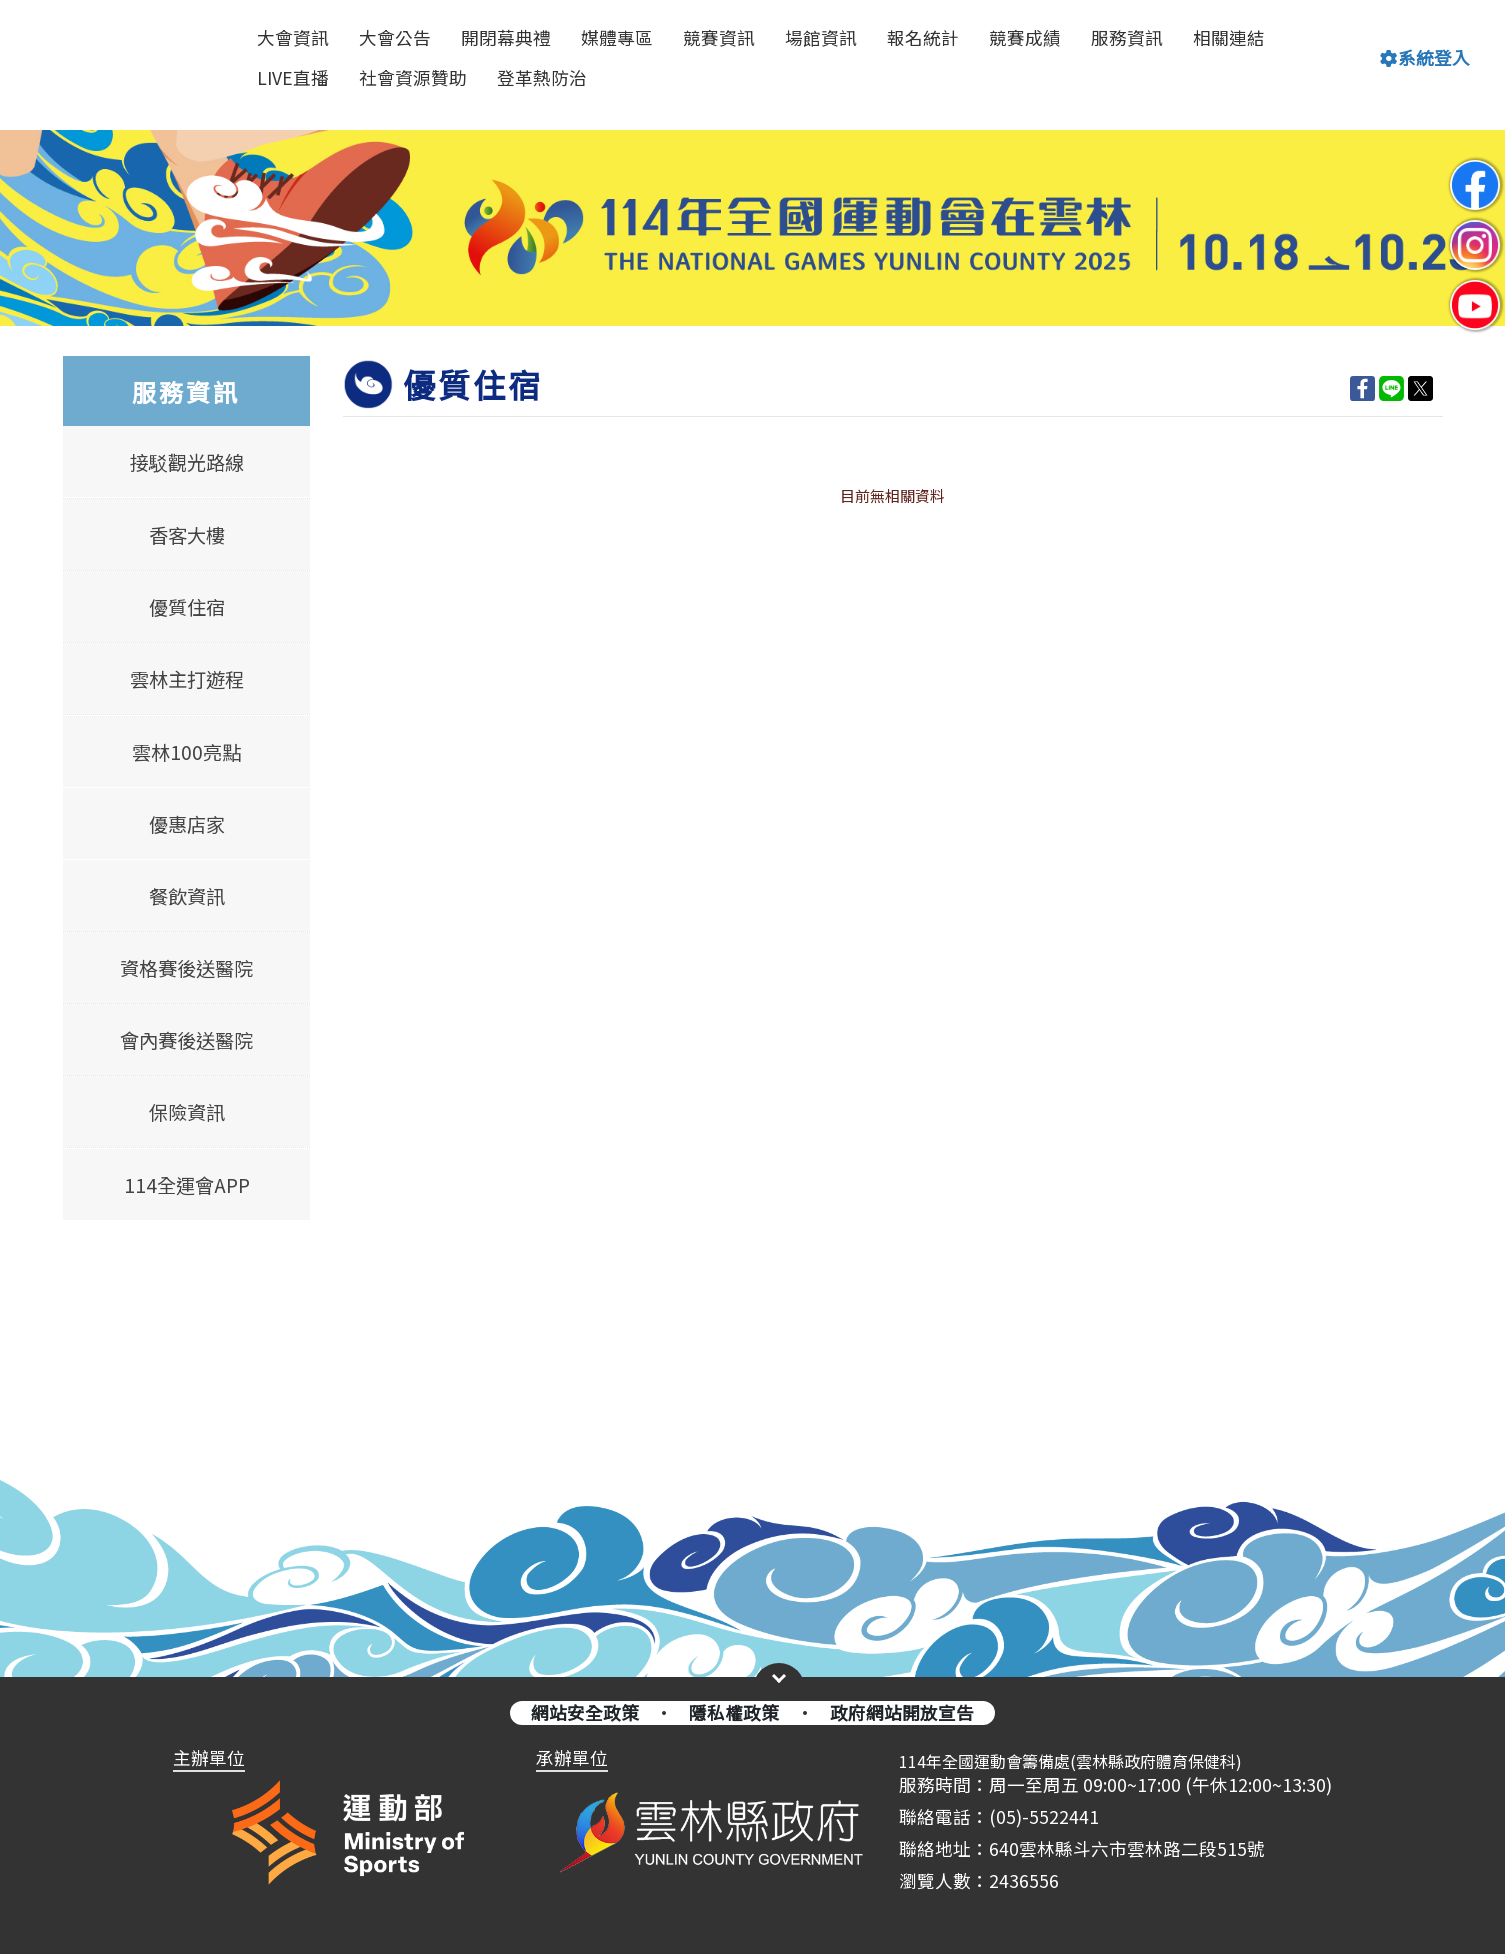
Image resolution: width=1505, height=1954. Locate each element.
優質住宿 (186, 607)
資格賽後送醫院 (186, 968)
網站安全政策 (585, 1712)
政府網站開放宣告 (902, 1712)
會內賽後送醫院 (186, 1040)
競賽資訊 (719, 37)
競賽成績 (1025, 37)
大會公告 (395, 37)
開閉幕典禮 (506, 37)
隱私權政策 (734, 1712)
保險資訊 (186, 1112)
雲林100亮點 (186, 751)
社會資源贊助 (413, 77)
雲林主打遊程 (186, 679)
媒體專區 (617, 37)
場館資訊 (821, 37)
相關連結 (1229, 37)
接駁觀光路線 (186, 463)
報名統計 (923, 37)
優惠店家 (186, 824)
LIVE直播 (293, 77)
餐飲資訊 (186, 896)
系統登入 (1425, 57)
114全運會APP (186, 1184)
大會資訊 (293, 37)
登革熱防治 (542, 77)
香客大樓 (186, 535)
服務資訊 (1127, 37)
